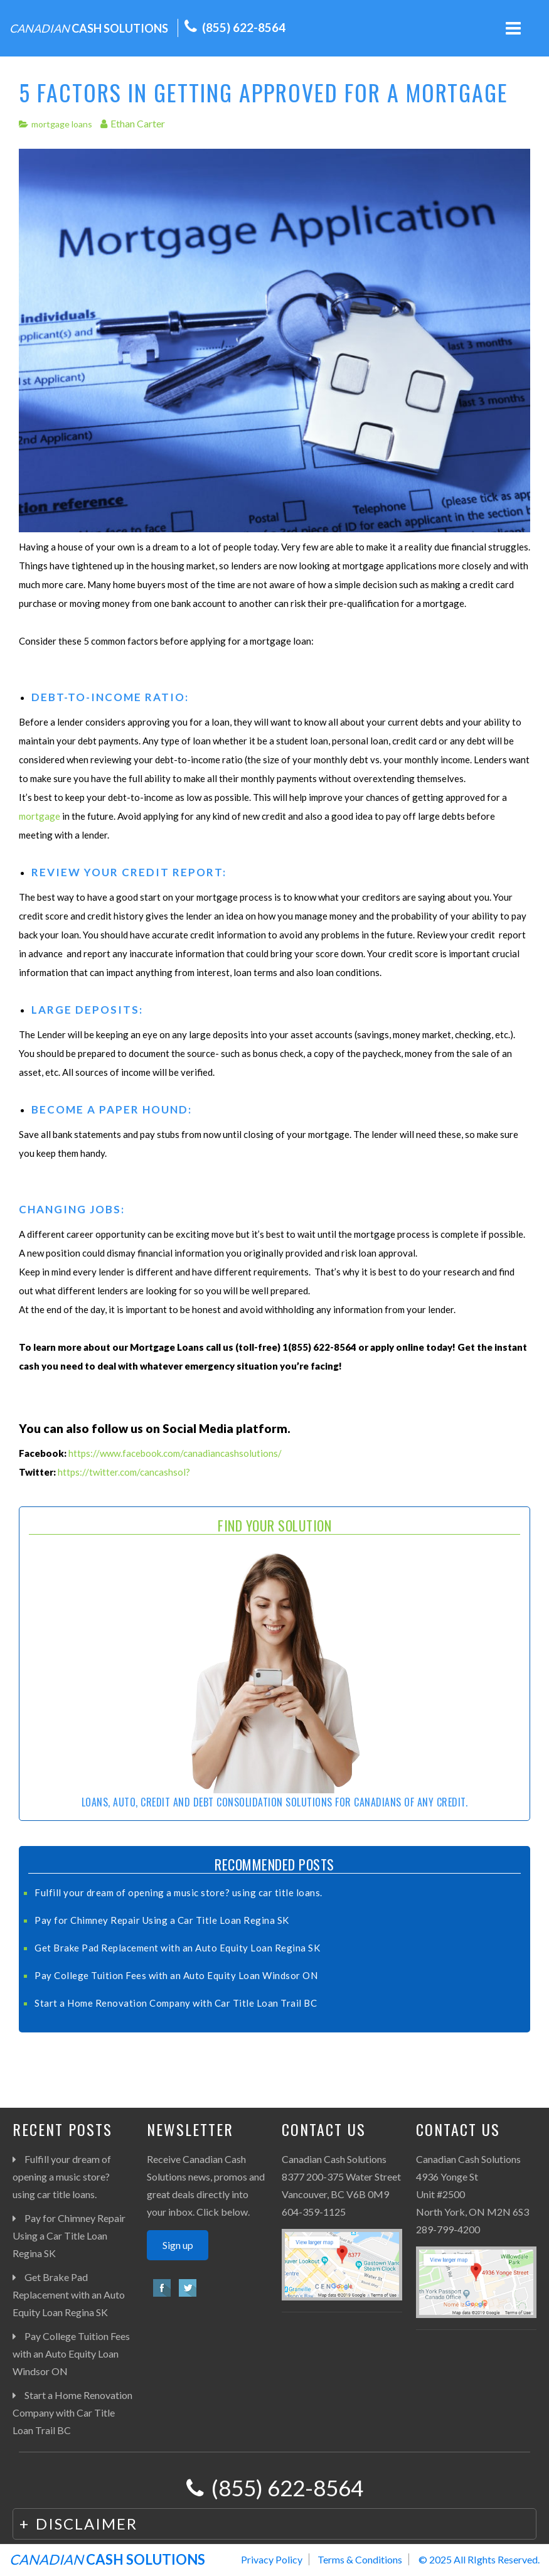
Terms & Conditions (359, 2559)
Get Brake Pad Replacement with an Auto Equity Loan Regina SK (177, 1947)
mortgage (39, 816)
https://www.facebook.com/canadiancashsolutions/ (175, 1453)
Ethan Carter (137, 123)
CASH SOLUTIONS (88, 28)
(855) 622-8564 (243, 27)
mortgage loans (61, 124)
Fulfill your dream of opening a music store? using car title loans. (178, 1892)
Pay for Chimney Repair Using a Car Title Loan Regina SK (162, 1920)
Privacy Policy (271, 2559)
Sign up (178, 2245)
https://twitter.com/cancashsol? (124, 1472)
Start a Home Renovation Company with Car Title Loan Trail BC (176, 2003)
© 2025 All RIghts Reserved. (479, 2559)
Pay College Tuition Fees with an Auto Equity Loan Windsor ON (176, 1975)
